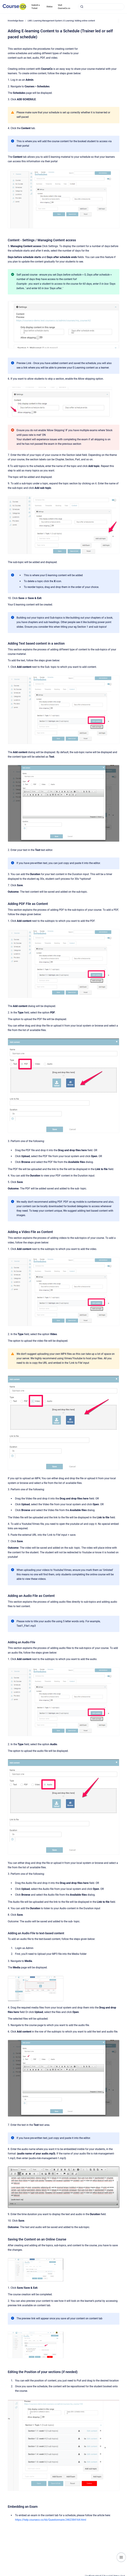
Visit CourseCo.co (64, 7)
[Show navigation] (121, 2557)
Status (49, 6)
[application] (106, 2575)
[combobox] (101, 6)
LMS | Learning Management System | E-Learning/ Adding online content (61, 20)
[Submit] (82, 6)
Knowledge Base (15, 20)
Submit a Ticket (35, 7)
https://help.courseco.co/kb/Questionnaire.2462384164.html (50, 2519)
